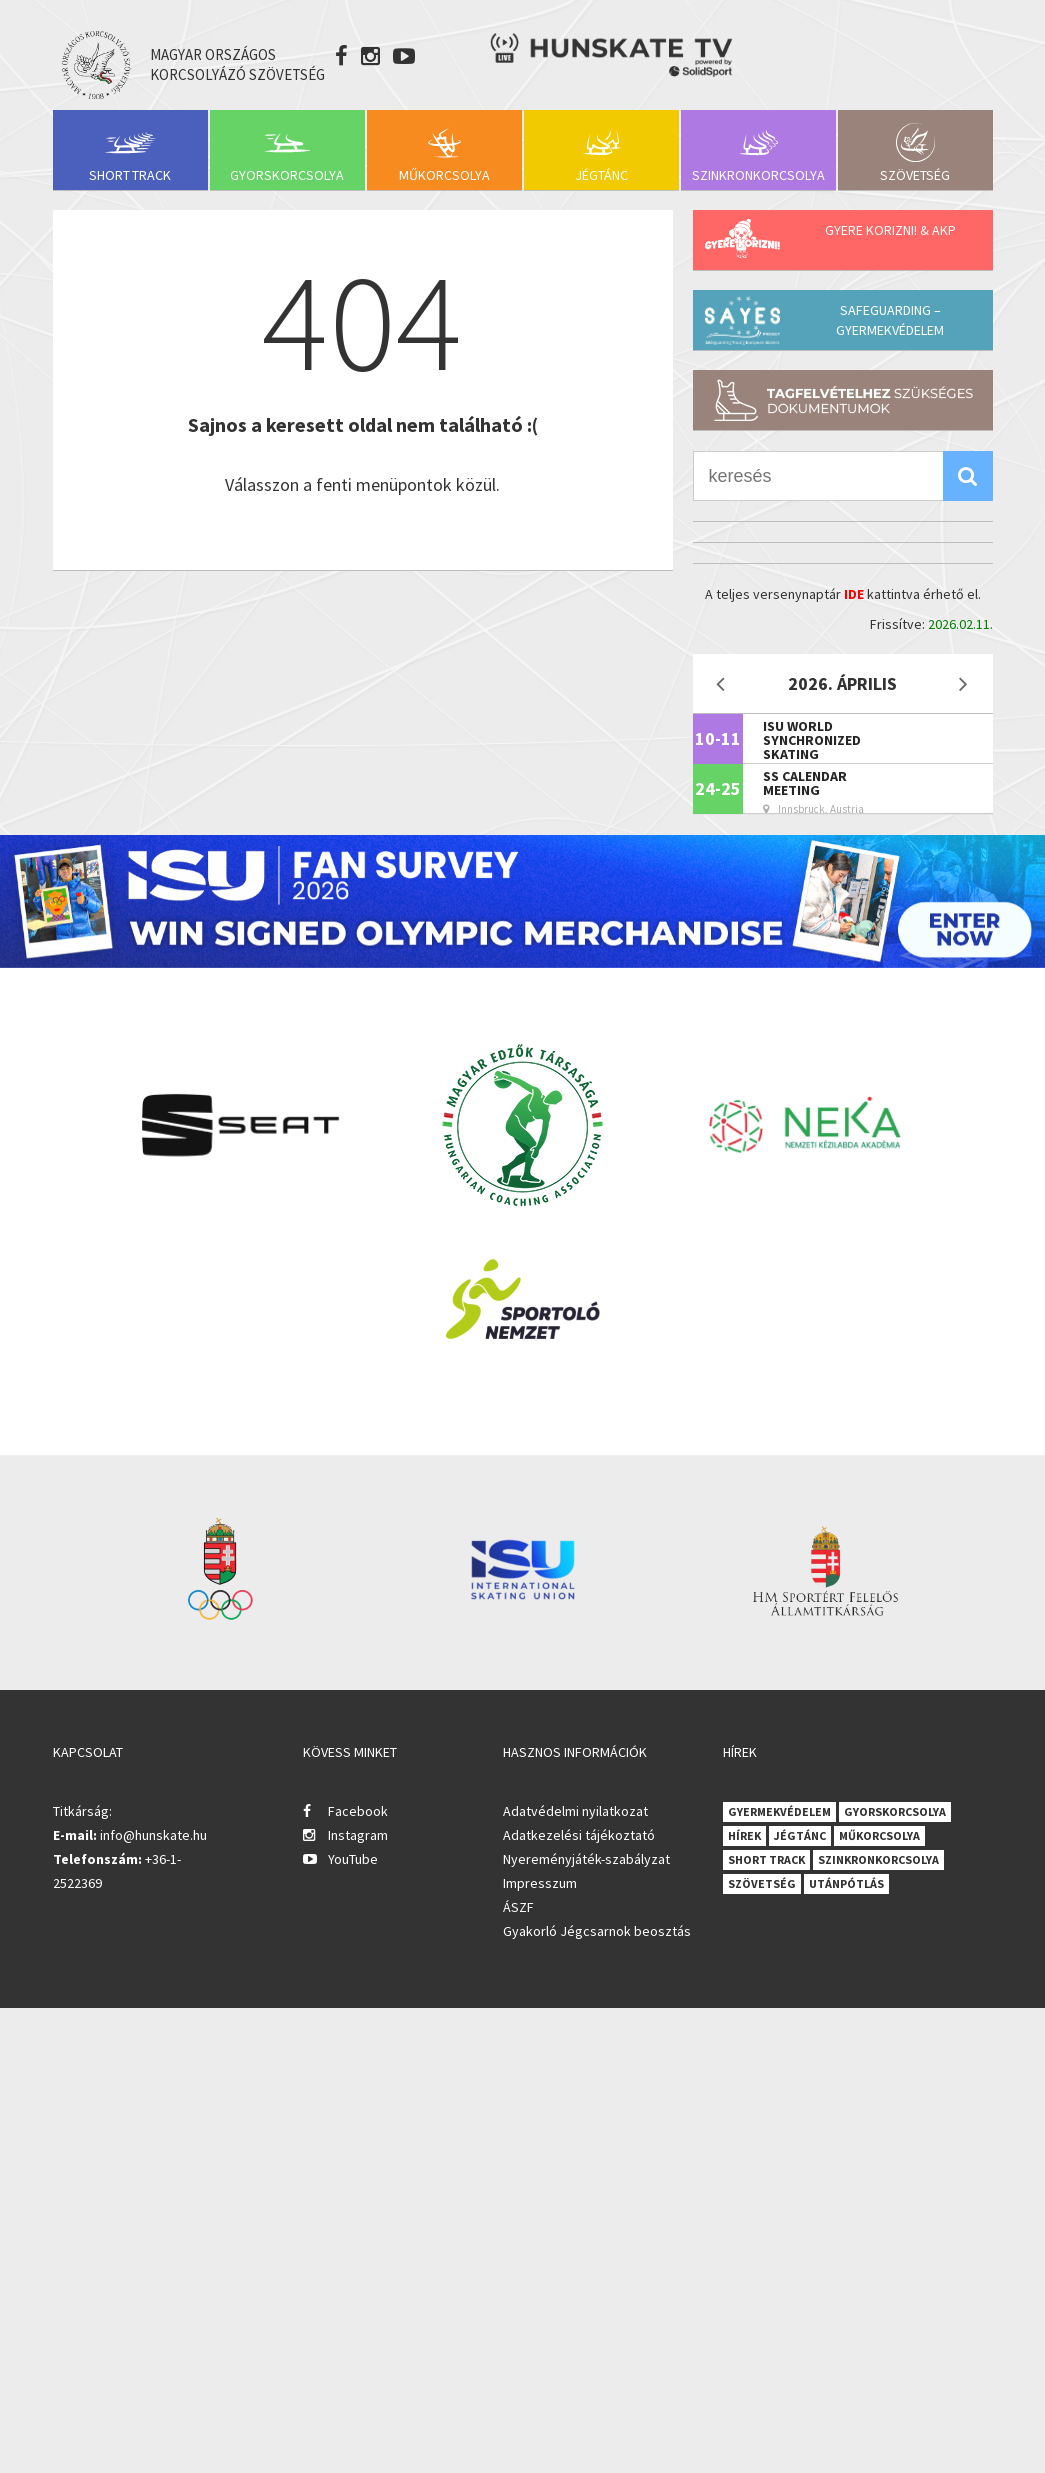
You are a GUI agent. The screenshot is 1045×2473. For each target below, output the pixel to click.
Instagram (358, 1835)
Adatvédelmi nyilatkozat (575, 1811)
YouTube (353, 1859)
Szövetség (915, 175)
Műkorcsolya (444, 175)
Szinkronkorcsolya (758, 175)
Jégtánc (601, 175)
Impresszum (540, 1883)
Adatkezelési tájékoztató (579, 1835)
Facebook (358, 1811)
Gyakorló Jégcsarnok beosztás (597, 1931)
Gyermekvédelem (779, 1811)
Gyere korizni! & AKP (890, 230)
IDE (854, 594)
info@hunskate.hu (153, 1835)
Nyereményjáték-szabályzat (586, 1859)
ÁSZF (518, 1907)
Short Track (130, 175)
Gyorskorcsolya (287, 175)
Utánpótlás (846, 1883)
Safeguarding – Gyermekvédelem (890, 320)
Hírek (744, 1835)
